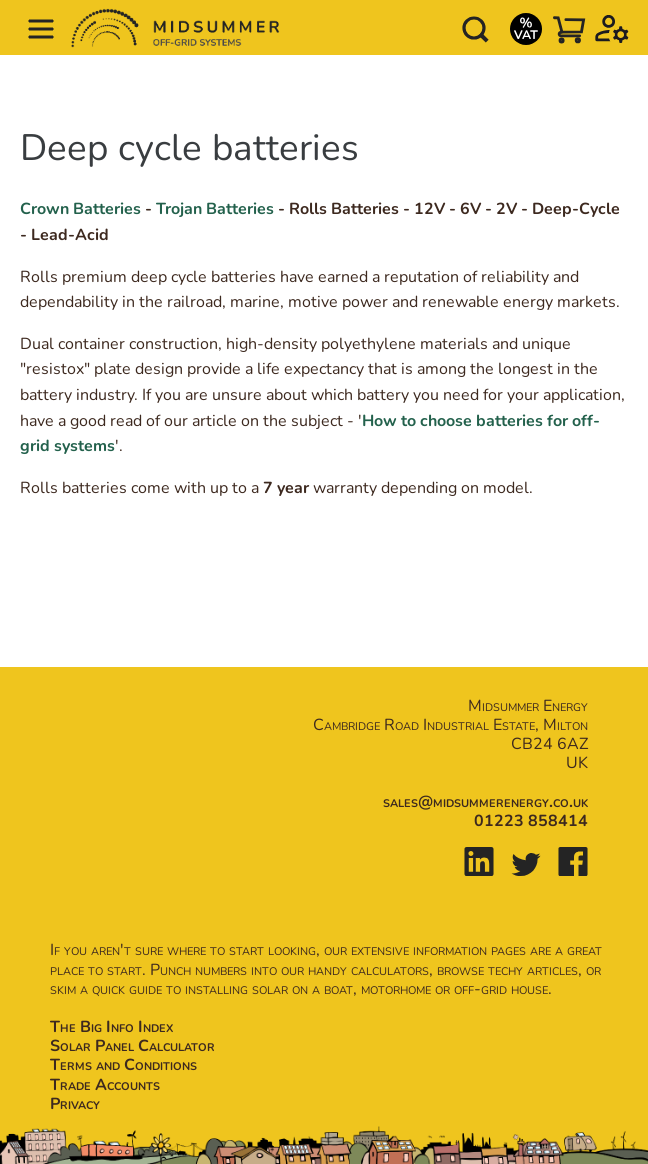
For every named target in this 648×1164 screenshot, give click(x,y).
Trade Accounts (105, 1085)
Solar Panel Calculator (132, 1046)
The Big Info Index (111, 1027)
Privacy (75, 1104)
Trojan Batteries (215, 209)
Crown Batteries (80, 209)
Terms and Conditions (123, 1065)
